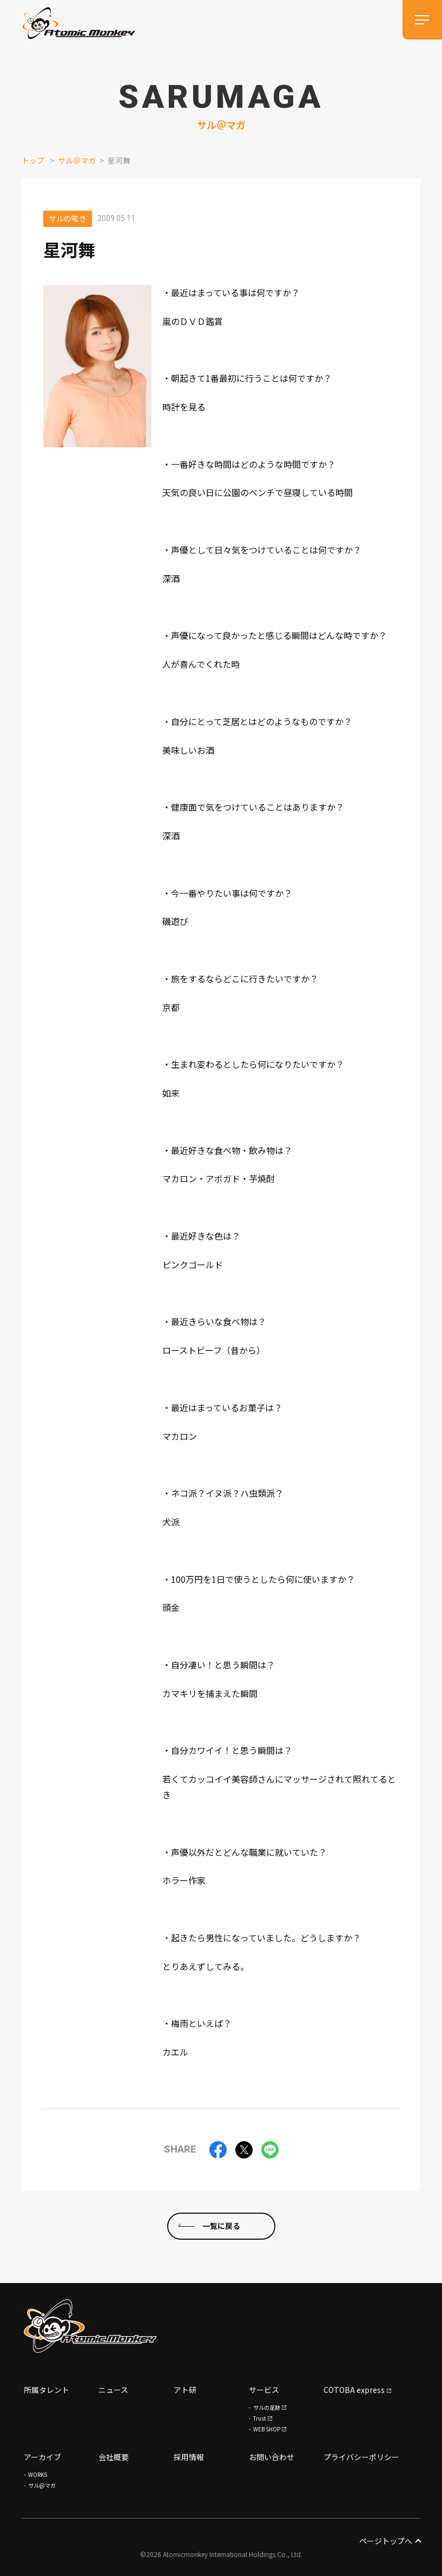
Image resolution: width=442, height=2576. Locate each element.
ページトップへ (389, 2540)
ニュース (113, 2389)
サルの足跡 (266, 2407)
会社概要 (113, 2456)
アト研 (185, 2389)
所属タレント (46, 2389)
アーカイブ (42, 2456)
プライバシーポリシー (361, 2456)
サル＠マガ (77, 160)
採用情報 (189, 2456)
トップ (33, 160)
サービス (264, 2389)
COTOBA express (354, 2389)
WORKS (37, 2474)
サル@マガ (42, 2485)
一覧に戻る (221, 2225)
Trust (259, 2418)
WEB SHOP (266, 2429)
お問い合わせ (271, 2456)
